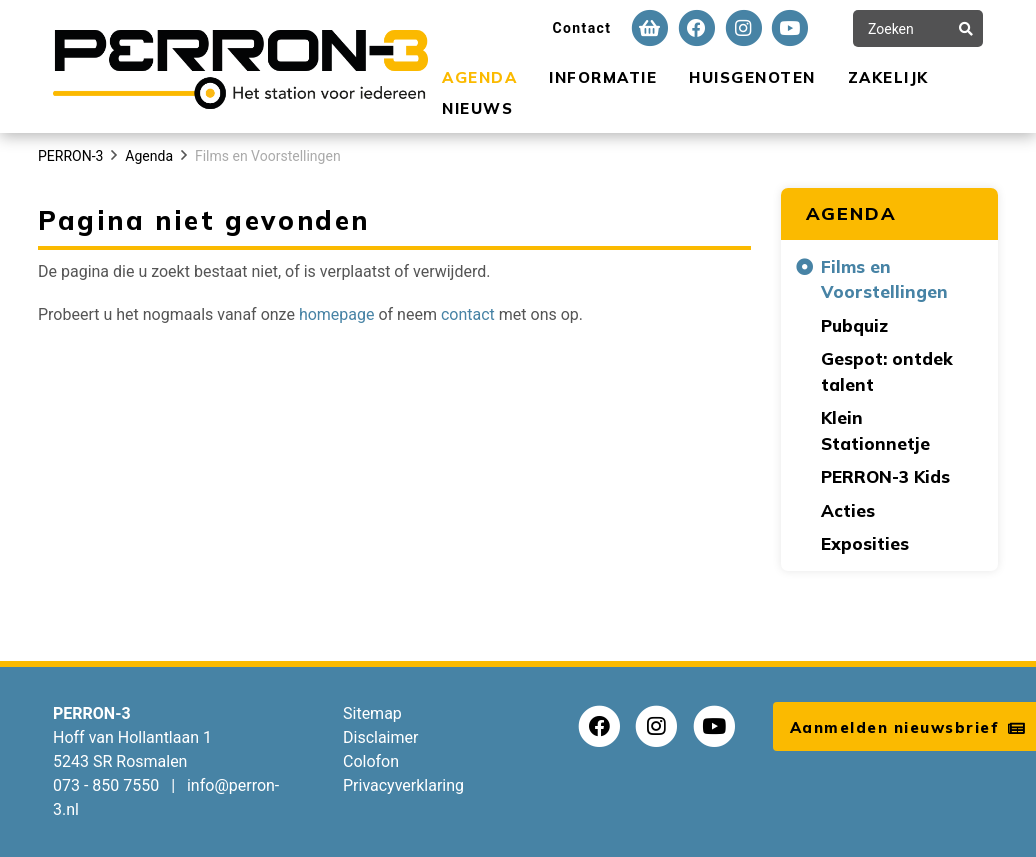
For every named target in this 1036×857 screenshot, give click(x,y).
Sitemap (372, 713)
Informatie (603, 77)
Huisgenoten (752, 77)
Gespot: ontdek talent (887, 371)
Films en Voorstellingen (268, 156)
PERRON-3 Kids (885, 476)
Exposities (865, 543)
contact (468, 314)
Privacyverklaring (403, 785)
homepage (337, 314)
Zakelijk (888, 77)
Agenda (479, 77)
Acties (848, 510)
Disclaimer (380, 737)
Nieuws (477, 108)
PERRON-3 (70, 156)
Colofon (371, 761)
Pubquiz (854, 325)
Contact (581, 28)
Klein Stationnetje (875, 430)
